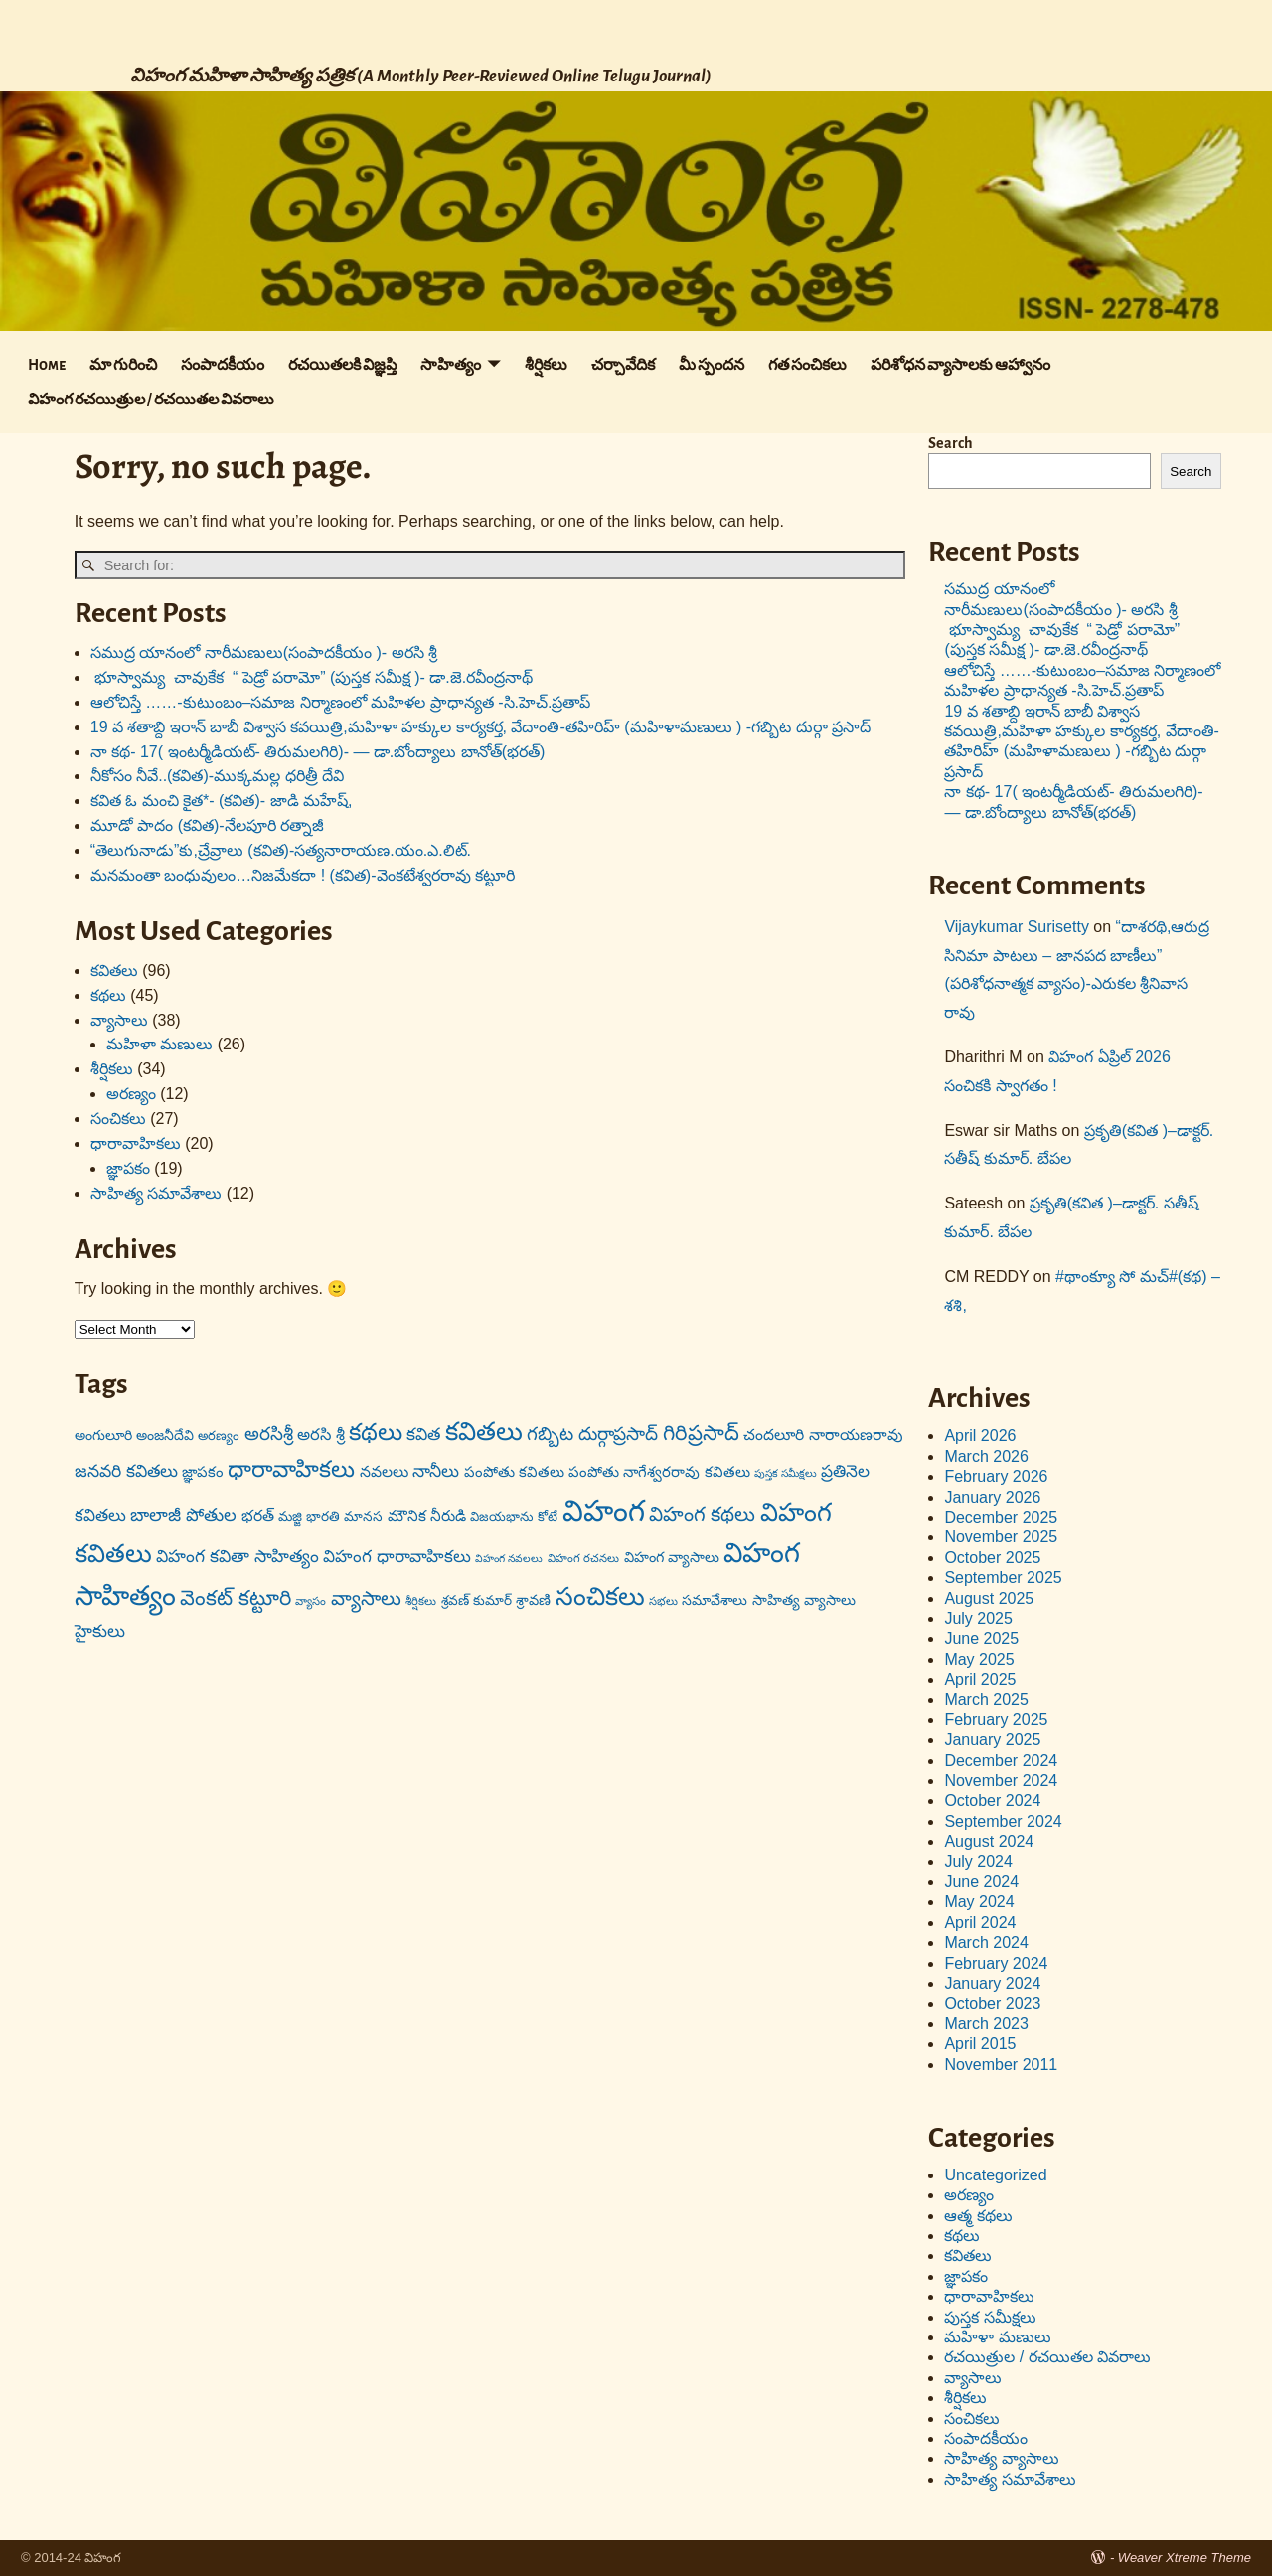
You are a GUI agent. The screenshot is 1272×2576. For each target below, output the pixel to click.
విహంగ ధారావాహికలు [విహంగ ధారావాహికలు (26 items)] (397, 1556)
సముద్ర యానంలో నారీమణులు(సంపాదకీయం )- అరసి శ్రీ (263, 652)
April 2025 (980, 1679)
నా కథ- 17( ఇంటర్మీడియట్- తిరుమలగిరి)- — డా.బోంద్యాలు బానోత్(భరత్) (318, 751)
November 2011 (1000, 2064)
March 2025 (986, 1699)
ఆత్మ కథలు (978, 2215)
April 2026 (980, 1435)
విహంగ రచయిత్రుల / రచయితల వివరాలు (151, 399)
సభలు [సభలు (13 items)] (663, 1601)
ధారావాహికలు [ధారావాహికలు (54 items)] (291, 1469)
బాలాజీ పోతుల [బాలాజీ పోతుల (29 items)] (183, 1515)
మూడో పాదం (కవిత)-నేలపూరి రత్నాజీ (207, 825)
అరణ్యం (131, 1093)
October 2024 (992, 1800)
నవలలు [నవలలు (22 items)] (384, 1471)
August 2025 (989, 1598)
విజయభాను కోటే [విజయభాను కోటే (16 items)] (513, 1516)
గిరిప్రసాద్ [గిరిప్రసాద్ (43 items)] (701, 1432)
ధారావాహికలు (135, 1143)
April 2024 (980, 1922)
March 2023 (986, 2023)
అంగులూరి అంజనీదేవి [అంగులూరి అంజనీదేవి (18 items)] (134, 1435)
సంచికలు (118, 1118)
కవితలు (114, 970)
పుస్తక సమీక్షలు (989, 2317)
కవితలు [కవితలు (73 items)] (484, 1431)
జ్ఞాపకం (128, 1168)
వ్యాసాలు (119, 1020)
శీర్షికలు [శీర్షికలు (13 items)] (420, 1601)
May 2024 (979, 1901)
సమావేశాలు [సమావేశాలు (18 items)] (714, 1600)
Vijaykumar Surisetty (1016, 926)
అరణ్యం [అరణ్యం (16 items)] (218, 1435)
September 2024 (1002, 1821)
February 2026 (995, 1476)
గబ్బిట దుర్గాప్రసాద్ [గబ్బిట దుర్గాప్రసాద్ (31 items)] (592, 1433)
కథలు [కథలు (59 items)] (375, 1431)
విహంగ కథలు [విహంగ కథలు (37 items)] (702, 1514)
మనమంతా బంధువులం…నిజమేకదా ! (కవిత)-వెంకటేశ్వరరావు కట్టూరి (302, 875)
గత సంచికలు (807, 365)
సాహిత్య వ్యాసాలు (1001, 2458)
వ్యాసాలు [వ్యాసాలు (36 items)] (366, 1598)
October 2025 (992, 1557)
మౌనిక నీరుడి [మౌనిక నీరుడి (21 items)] (427, 1515)
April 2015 (980, 2043)
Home (47, 365)
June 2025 (981, 1638)
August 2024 (989, 1841)
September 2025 (1002, 1577)
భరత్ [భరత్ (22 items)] (257, 1515)
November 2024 (1000, 1780)
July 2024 (978, 1861)
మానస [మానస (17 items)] (363, 1516)
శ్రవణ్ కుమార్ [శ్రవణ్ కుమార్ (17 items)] (476, 1600)
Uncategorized (995, 2175)
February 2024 (995, 1963)
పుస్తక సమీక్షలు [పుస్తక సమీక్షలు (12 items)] (785, 1473)
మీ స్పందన (711, 365)
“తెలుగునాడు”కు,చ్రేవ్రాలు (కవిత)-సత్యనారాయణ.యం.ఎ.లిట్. (280, 850)
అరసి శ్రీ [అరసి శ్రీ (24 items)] (321, 1434)
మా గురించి (123, 365)
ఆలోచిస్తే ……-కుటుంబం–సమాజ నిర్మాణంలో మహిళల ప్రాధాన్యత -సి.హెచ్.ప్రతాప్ (340, 702)
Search (950, 443)
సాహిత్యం (450, 365)
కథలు (108, 995)
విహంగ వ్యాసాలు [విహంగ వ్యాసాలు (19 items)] (671, 1557)
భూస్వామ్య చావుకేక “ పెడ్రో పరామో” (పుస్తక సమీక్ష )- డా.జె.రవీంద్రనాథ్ (311, 677)
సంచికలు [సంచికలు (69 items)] (600, 1596)
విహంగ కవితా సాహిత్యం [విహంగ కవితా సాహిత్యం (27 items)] (237, 1556)
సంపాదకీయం (222, 365)
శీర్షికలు (546, 365)
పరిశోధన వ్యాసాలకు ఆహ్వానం (960, 365)
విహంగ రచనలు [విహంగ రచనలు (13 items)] (583, 1558)
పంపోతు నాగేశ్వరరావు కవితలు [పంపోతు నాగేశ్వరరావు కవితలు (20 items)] (658, 1472)
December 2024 (1000, 1760)
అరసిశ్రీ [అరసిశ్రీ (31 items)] (268, 1433)
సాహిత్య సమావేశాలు (156, 1193)
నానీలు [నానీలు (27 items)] (435, 1471)
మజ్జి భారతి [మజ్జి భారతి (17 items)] (309, 1516)
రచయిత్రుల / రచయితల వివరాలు (1047, 2356)
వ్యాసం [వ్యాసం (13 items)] (310, 1601)
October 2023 (992, 2003)
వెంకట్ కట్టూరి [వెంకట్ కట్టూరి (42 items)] (235, 1597)
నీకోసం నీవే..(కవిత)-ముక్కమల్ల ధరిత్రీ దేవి (217, 775)
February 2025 (995, 1719)
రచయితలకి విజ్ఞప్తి (342, 365)
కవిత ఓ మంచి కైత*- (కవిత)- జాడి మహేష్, (221, 800)
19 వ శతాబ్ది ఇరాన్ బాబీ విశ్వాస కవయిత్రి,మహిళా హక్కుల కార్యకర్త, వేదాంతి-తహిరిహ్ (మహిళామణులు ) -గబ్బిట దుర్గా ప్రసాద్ (480, 727)
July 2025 (978, 1618)
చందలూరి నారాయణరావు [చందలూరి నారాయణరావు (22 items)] (822, 1434)
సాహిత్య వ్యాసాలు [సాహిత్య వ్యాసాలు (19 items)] (804, 1600)
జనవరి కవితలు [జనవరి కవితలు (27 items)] (126, 1471)
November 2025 (1000, 1537)
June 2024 (981, 1881)
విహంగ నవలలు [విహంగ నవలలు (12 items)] (509, 1558)
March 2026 (986, 1456)
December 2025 (1000, 1517)
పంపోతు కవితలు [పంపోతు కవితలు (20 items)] (514, 1472)
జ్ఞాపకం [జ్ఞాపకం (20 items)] (203, 1472)
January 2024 (992, 1983)
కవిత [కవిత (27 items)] (423, 1434)
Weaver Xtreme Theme (1184, 2557)
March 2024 (986, 1942)
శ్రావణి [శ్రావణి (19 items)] (533, 1600)
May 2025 (979, 1659)
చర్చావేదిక (623, 365)
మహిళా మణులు (159, 1044)
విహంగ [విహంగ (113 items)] (603, 1510)
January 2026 (992, 1497)
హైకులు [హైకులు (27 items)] (100, 1631)
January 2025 (992, 1739)
